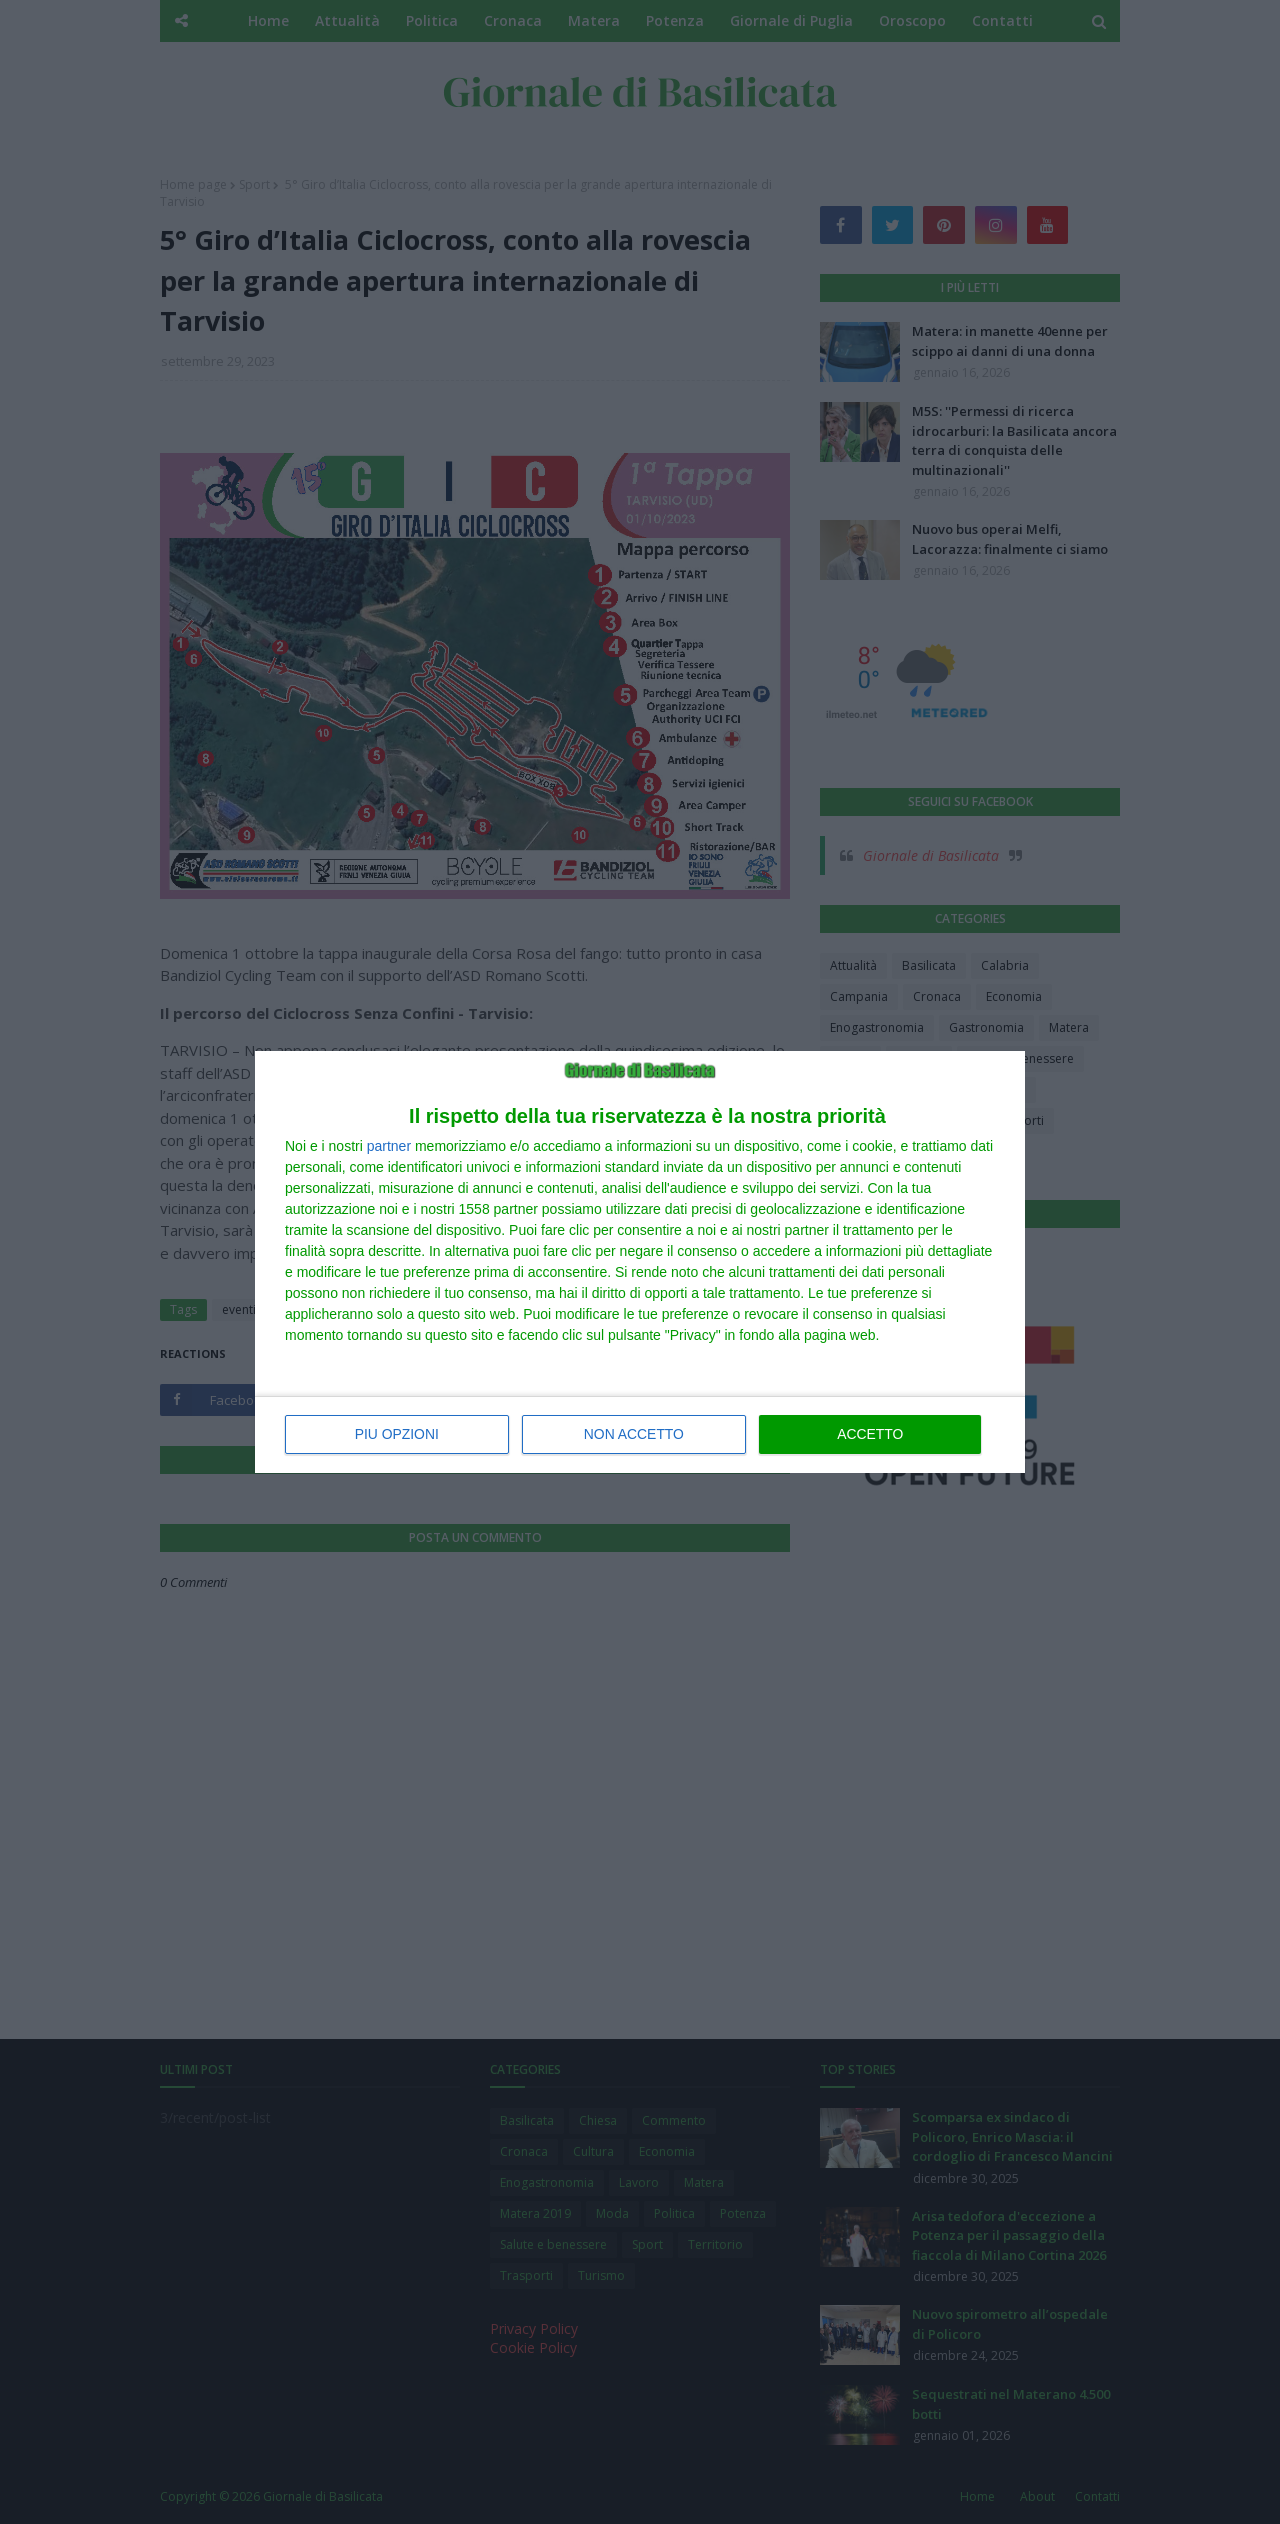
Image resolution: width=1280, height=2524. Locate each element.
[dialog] (640, 1262)
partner (389, 1146)
